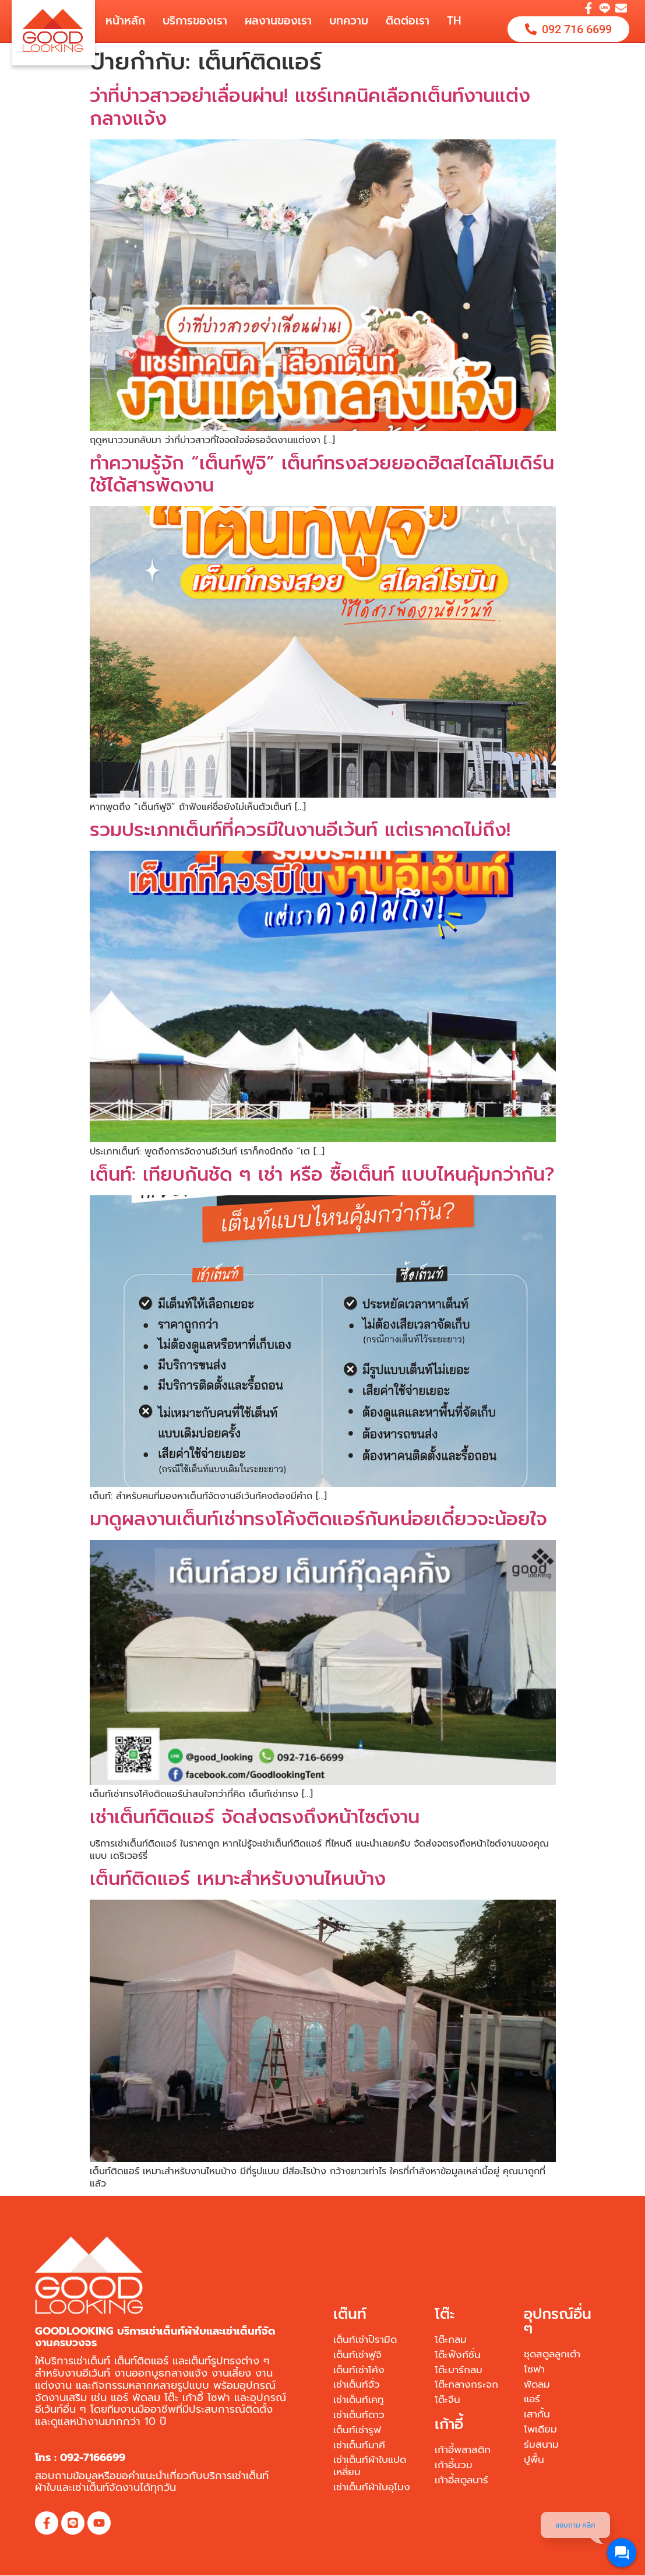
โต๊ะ (445, 2314)
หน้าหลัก (125, 20)
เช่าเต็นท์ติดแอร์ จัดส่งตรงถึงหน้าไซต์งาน (255, 1817)
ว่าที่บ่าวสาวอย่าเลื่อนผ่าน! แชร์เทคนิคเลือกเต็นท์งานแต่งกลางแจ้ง (310, 107)
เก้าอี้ (449, 2424)
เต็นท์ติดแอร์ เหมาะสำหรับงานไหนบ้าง (238, 1879)
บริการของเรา (195, 20)
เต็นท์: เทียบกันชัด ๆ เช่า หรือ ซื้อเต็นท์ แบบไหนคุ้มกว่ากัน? (322, 1174)
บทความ (348, 20)
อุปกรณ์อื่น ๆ (557, 2321)
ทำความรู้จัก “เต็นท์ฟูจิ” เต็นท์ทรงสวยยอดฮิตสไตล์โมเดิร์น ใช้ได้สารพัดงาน (322, 474)
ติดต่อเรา (407, 20)
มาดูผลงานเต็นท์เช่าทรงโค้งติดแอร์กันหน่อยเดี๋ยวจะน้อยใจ (318, 1519)
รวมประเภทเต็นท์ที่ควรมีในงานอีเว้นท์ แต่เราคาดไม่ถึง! (300, 830)
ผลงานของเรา (278, 20)
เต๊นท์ (349, 2314)
